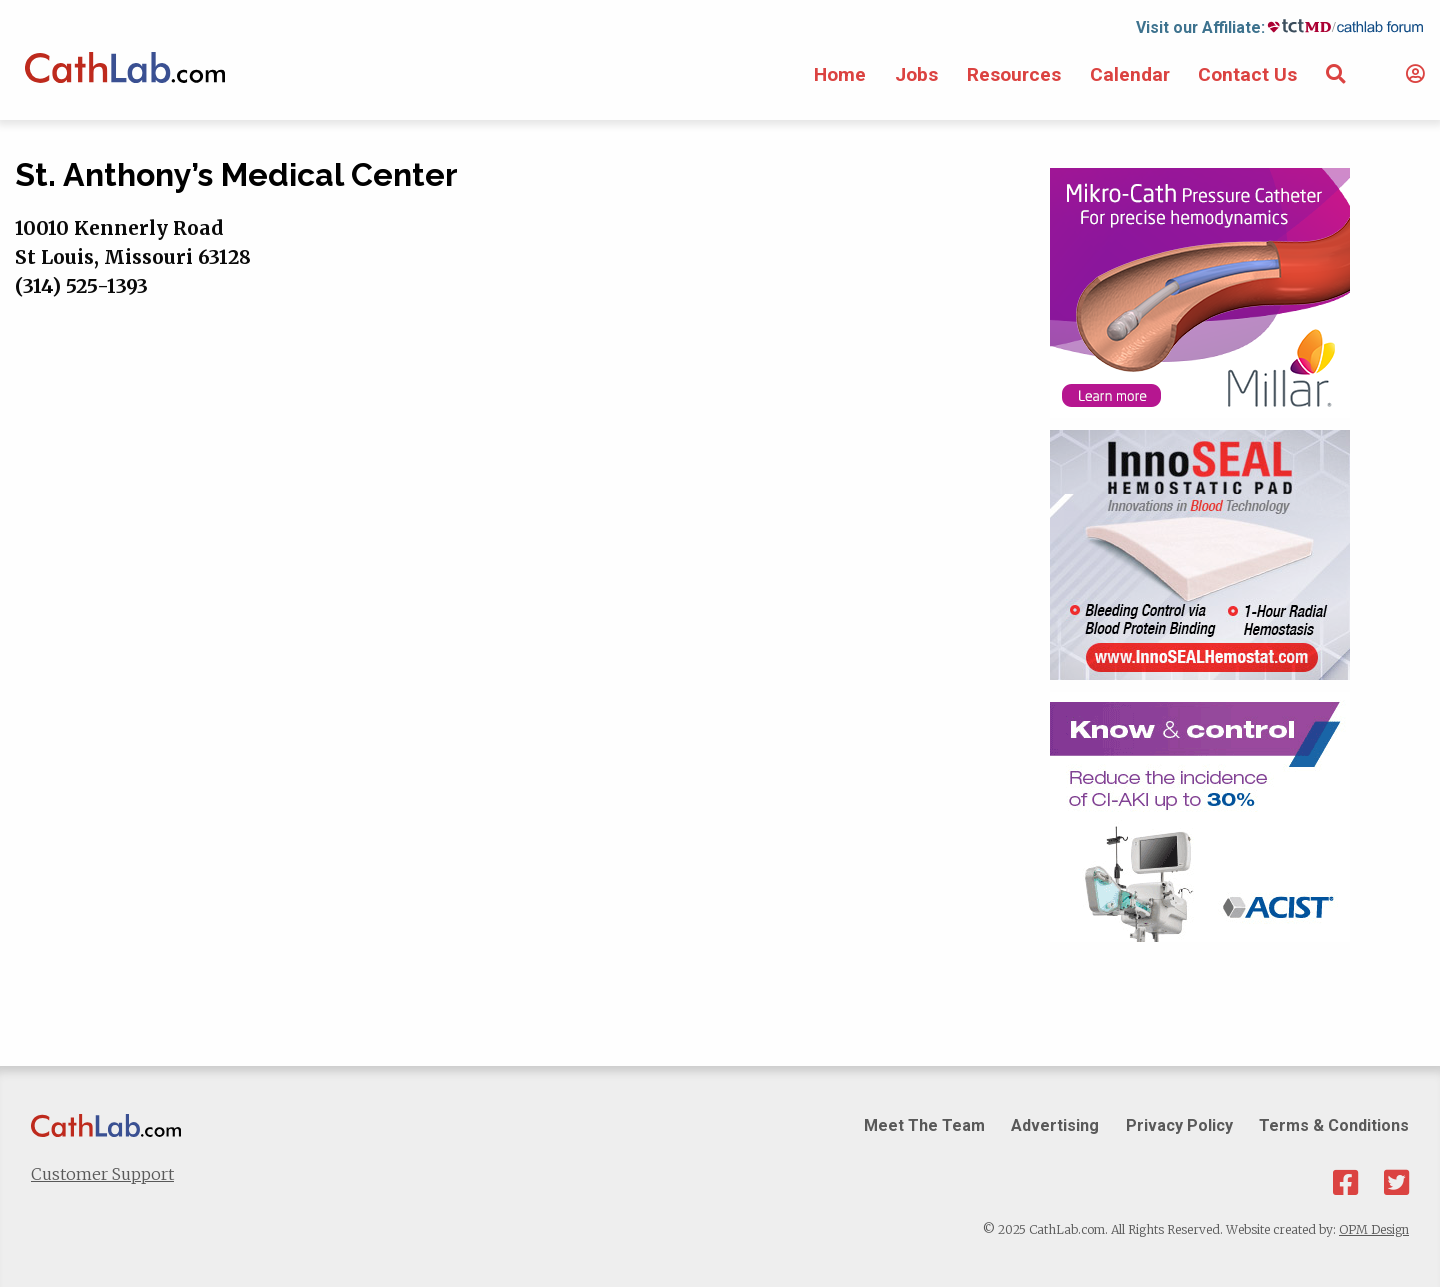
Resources (1014, 74)
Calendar (1130, 74)
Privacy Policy (1179, 1125)
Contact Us (1247, 74)
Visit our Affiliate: (1200, 27)
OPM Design (1374, 1229)
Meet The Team (924, 1125)
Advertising (1055, 1125)
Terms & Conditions (1334, 1125)
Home (840, 74)
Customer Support (102, 1174)
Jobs (916, 74)
